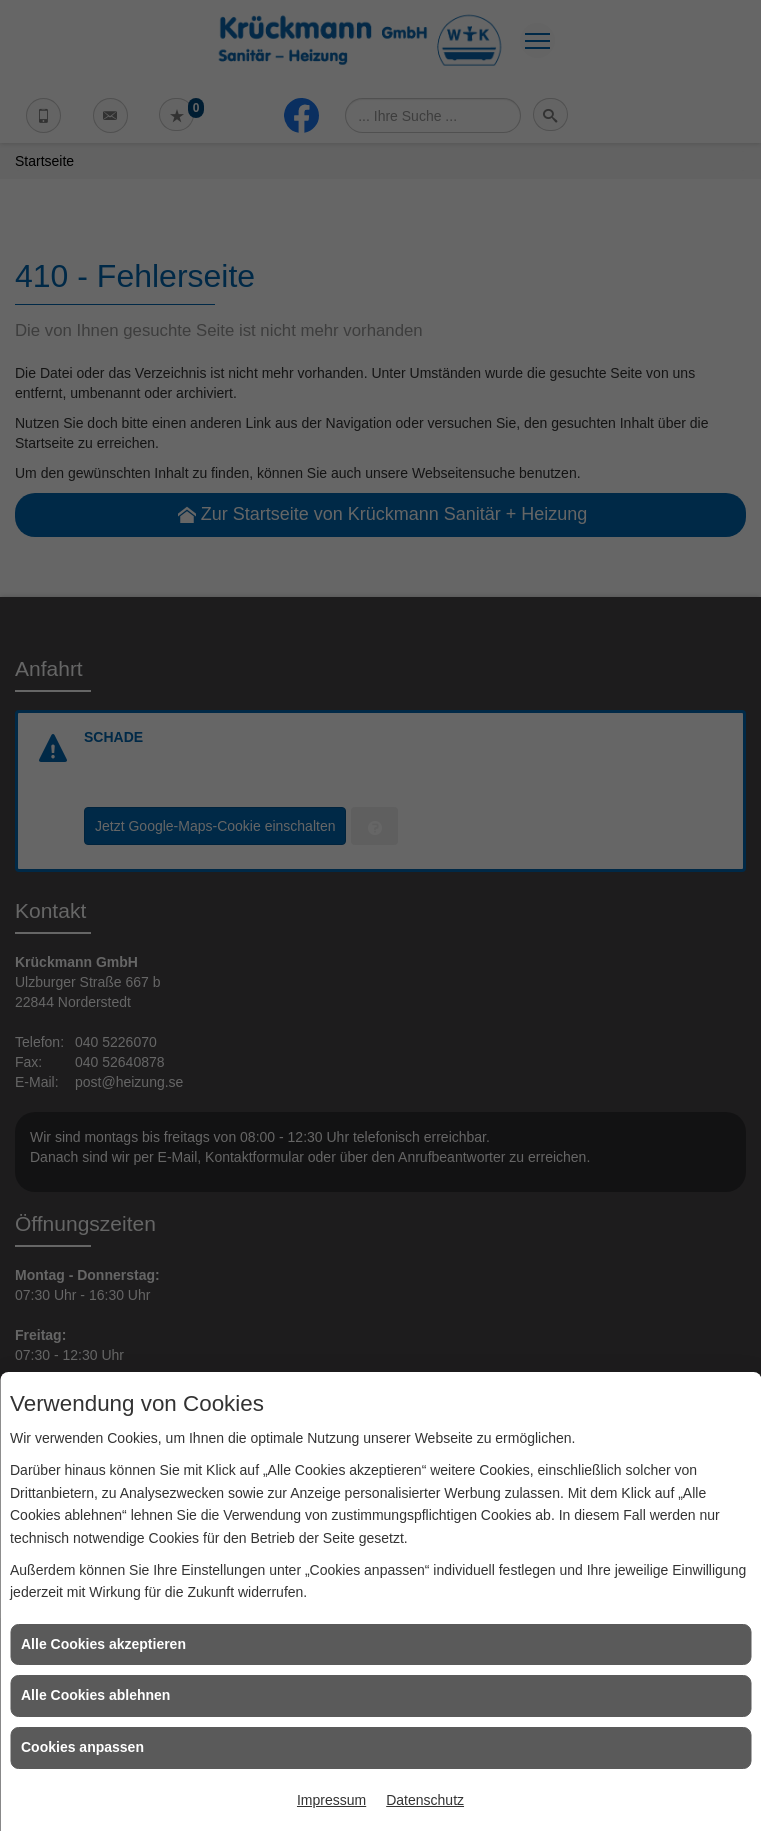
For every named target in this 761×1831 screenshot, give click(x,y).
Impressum (331, 1800)
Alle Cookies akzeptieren (103, 1644)
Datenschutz (425, 1800)
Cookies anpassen (82, 1747)
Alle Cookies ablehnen (95, 1695)
